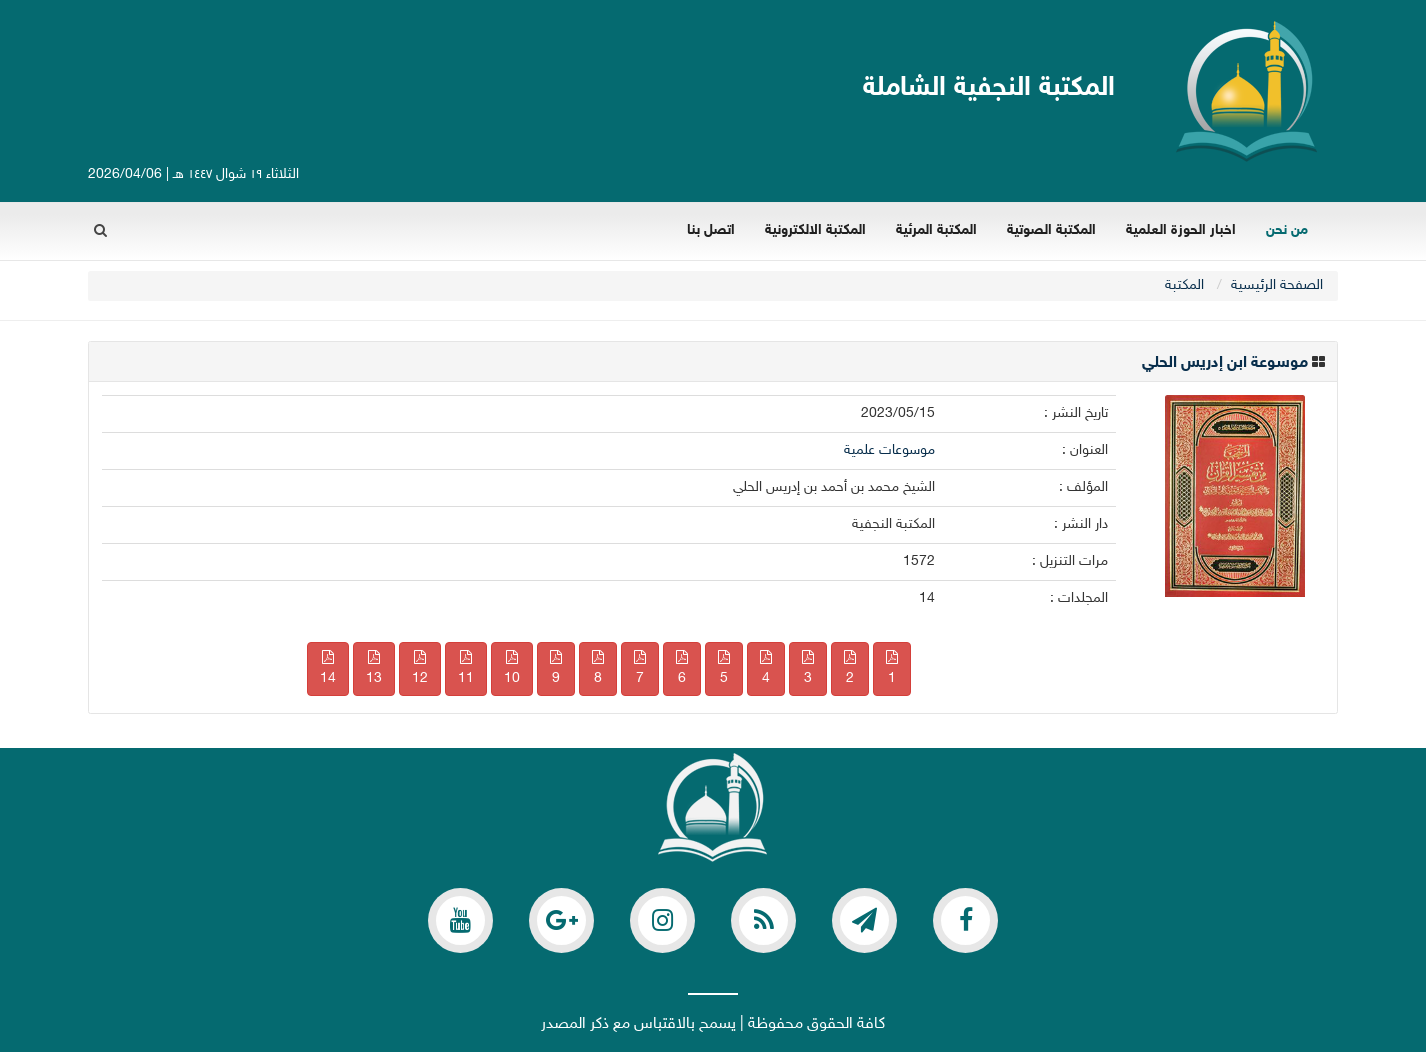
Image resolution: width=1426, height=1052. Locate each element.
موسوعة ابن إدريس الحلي (1225, 363)
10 (512, 668)
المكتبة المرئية (936, 230)
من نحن (1287, 230)
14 (328, 668)
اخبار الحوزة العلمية (1181, 230)
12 (420, 668)
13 (374, 668)
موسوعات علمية (889, 450)
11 (466, 668)
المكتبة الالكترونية (815, 230)
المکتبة (1184, 285)
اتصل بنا (711, 230)
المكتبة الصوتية (1051, 230)
